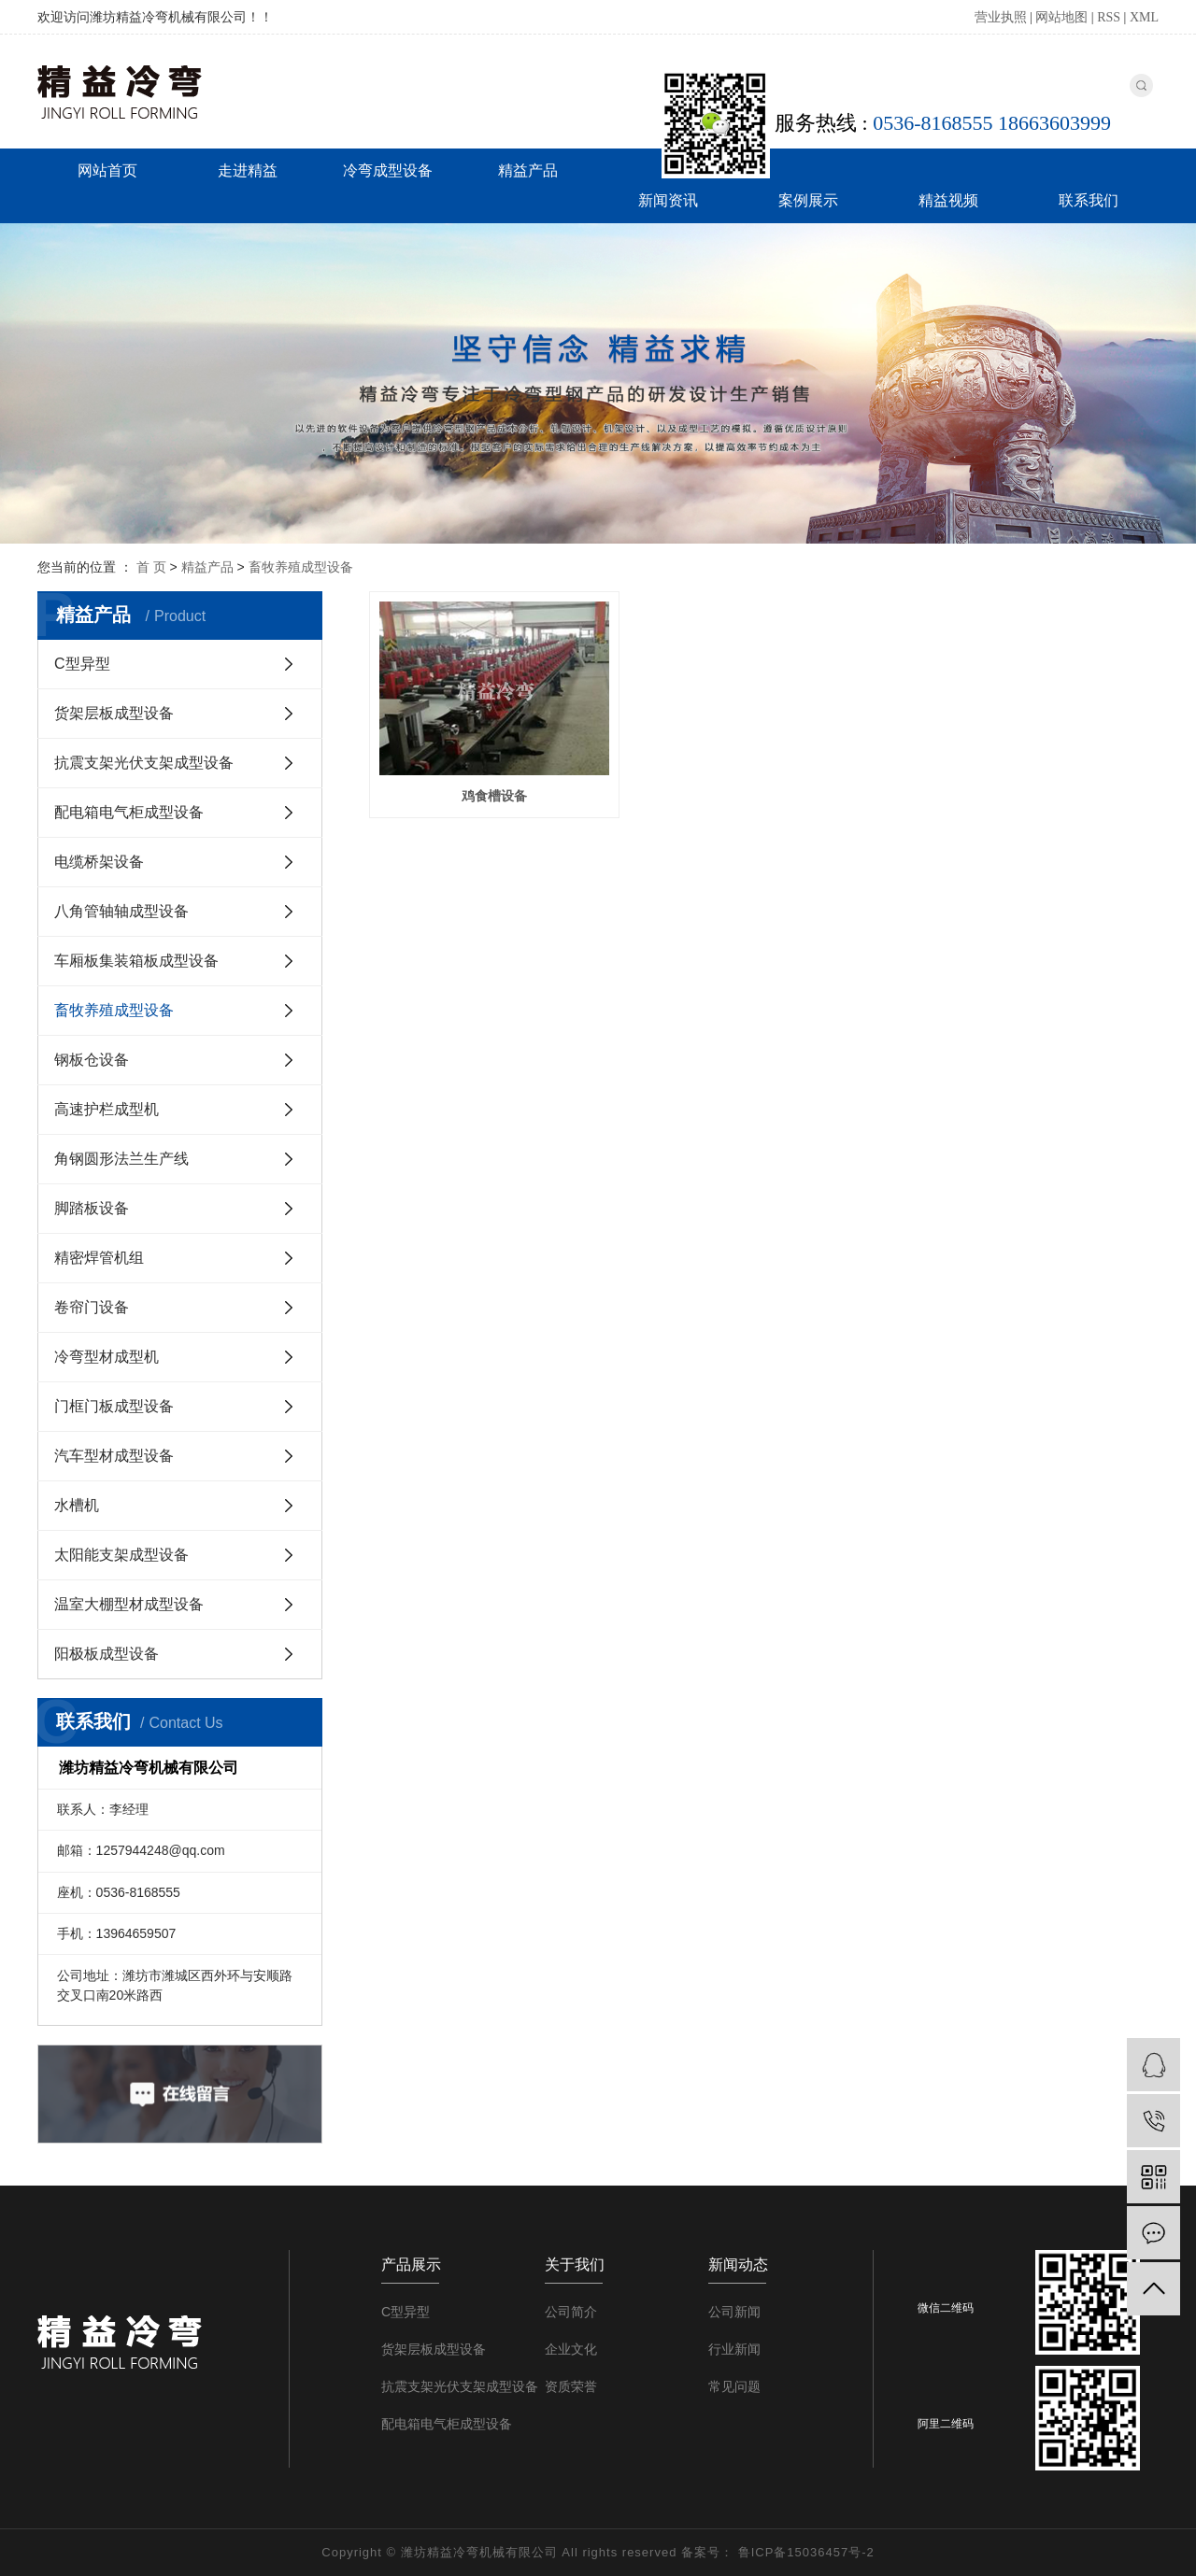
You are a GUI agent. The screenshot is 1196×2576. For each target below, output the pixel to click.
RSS (1108, 17)
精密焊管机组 (99, 1258)
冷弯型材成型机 (106, 1357)
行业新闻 (734, 2349)
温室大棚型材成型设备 (129, 1604)
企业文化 (571, 2349)
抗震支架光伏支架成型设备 (144, 763)
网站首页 (107, 170)
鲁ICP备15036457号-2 (806, 2552)
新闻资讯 (668, 200)
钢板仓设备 (91, 1060)
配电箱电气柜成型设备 (129, 812)
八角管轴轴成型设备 (121, 911)
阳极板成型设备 (106, 1654)
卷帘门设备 (91, 1307)
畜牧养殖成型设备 (301, 566)
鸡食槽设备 (492, 793)
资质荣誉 (571, 2386)
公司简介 (571, 2311)
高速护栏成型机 (106, 1109)
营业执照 (1001, 17)
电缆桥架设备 (99, 862)
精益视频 (948, 200)
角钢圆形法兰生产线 (121, 1159)
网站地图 (1061, 17)
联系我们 (1088, 200)
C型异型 (82, 664)
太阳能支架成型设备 (121, 1555)
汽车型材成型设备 (114, 1456)
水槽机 (76, 1505)
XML (1144, 17)
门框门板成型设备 (114, 1406)
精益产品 (528, 170)
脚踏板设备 (91, 1208)
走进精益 (248, 170)
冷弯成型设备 (388, 170)
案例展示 (808, 200)
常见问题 (734, 2386)
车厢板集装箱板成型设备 (136, 961)
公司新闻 (734, 2311)
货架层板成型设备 (114, 713)
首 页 (151, 566)
